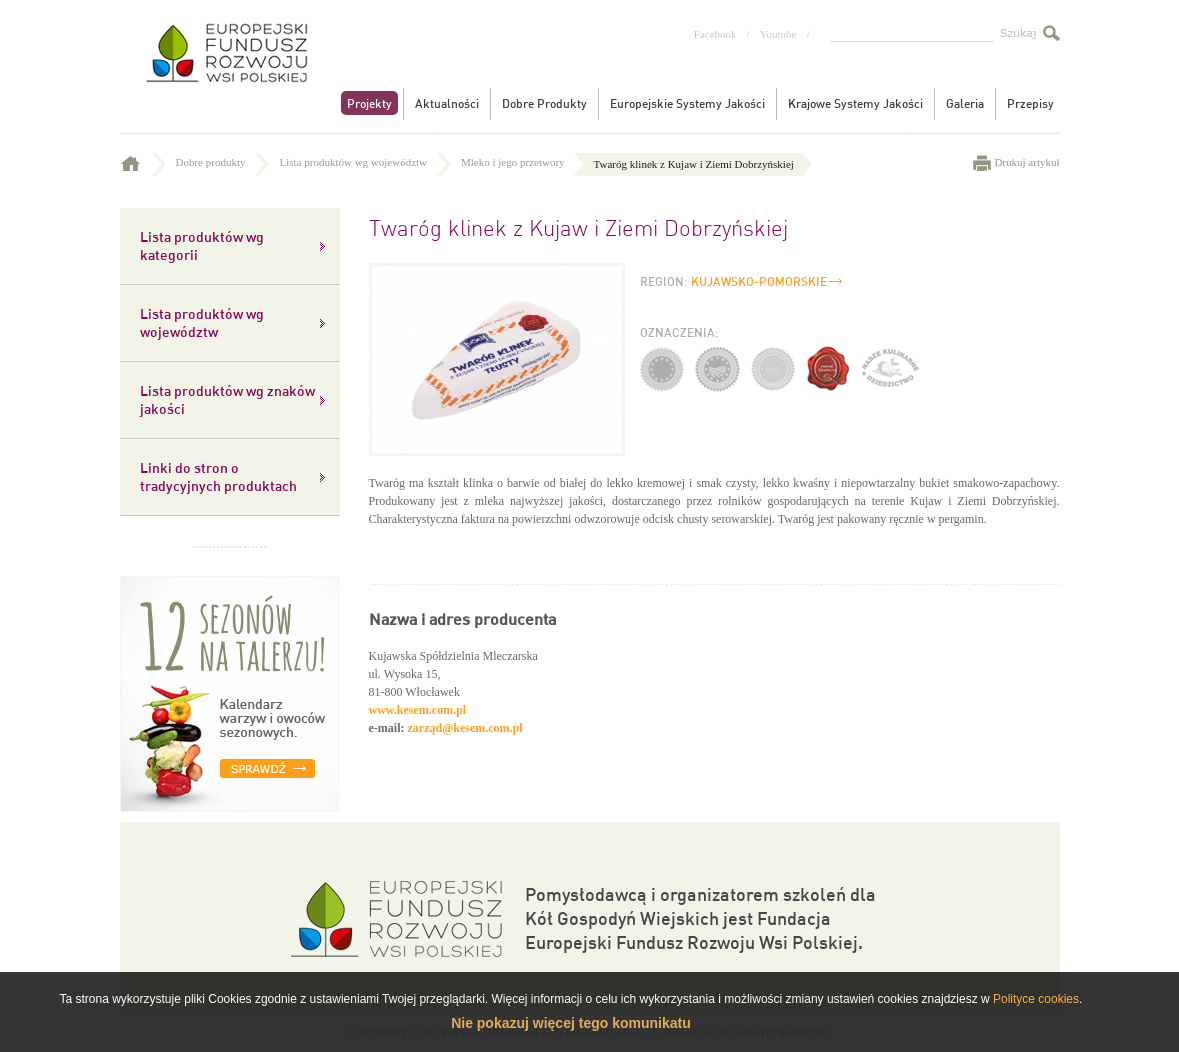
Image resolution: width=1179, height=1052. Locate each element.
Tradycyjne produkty (225, 68)
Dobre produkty (223, 162)
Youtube (778, 34)
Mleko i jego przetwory (525, 162)
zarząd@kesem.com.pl (464, 728)
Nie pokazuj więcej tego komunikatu (571, 1023)
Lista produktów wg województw (365, 162)
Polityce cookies (1036, 999)
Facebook (715, 34)
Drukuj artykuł (1026, 162)
